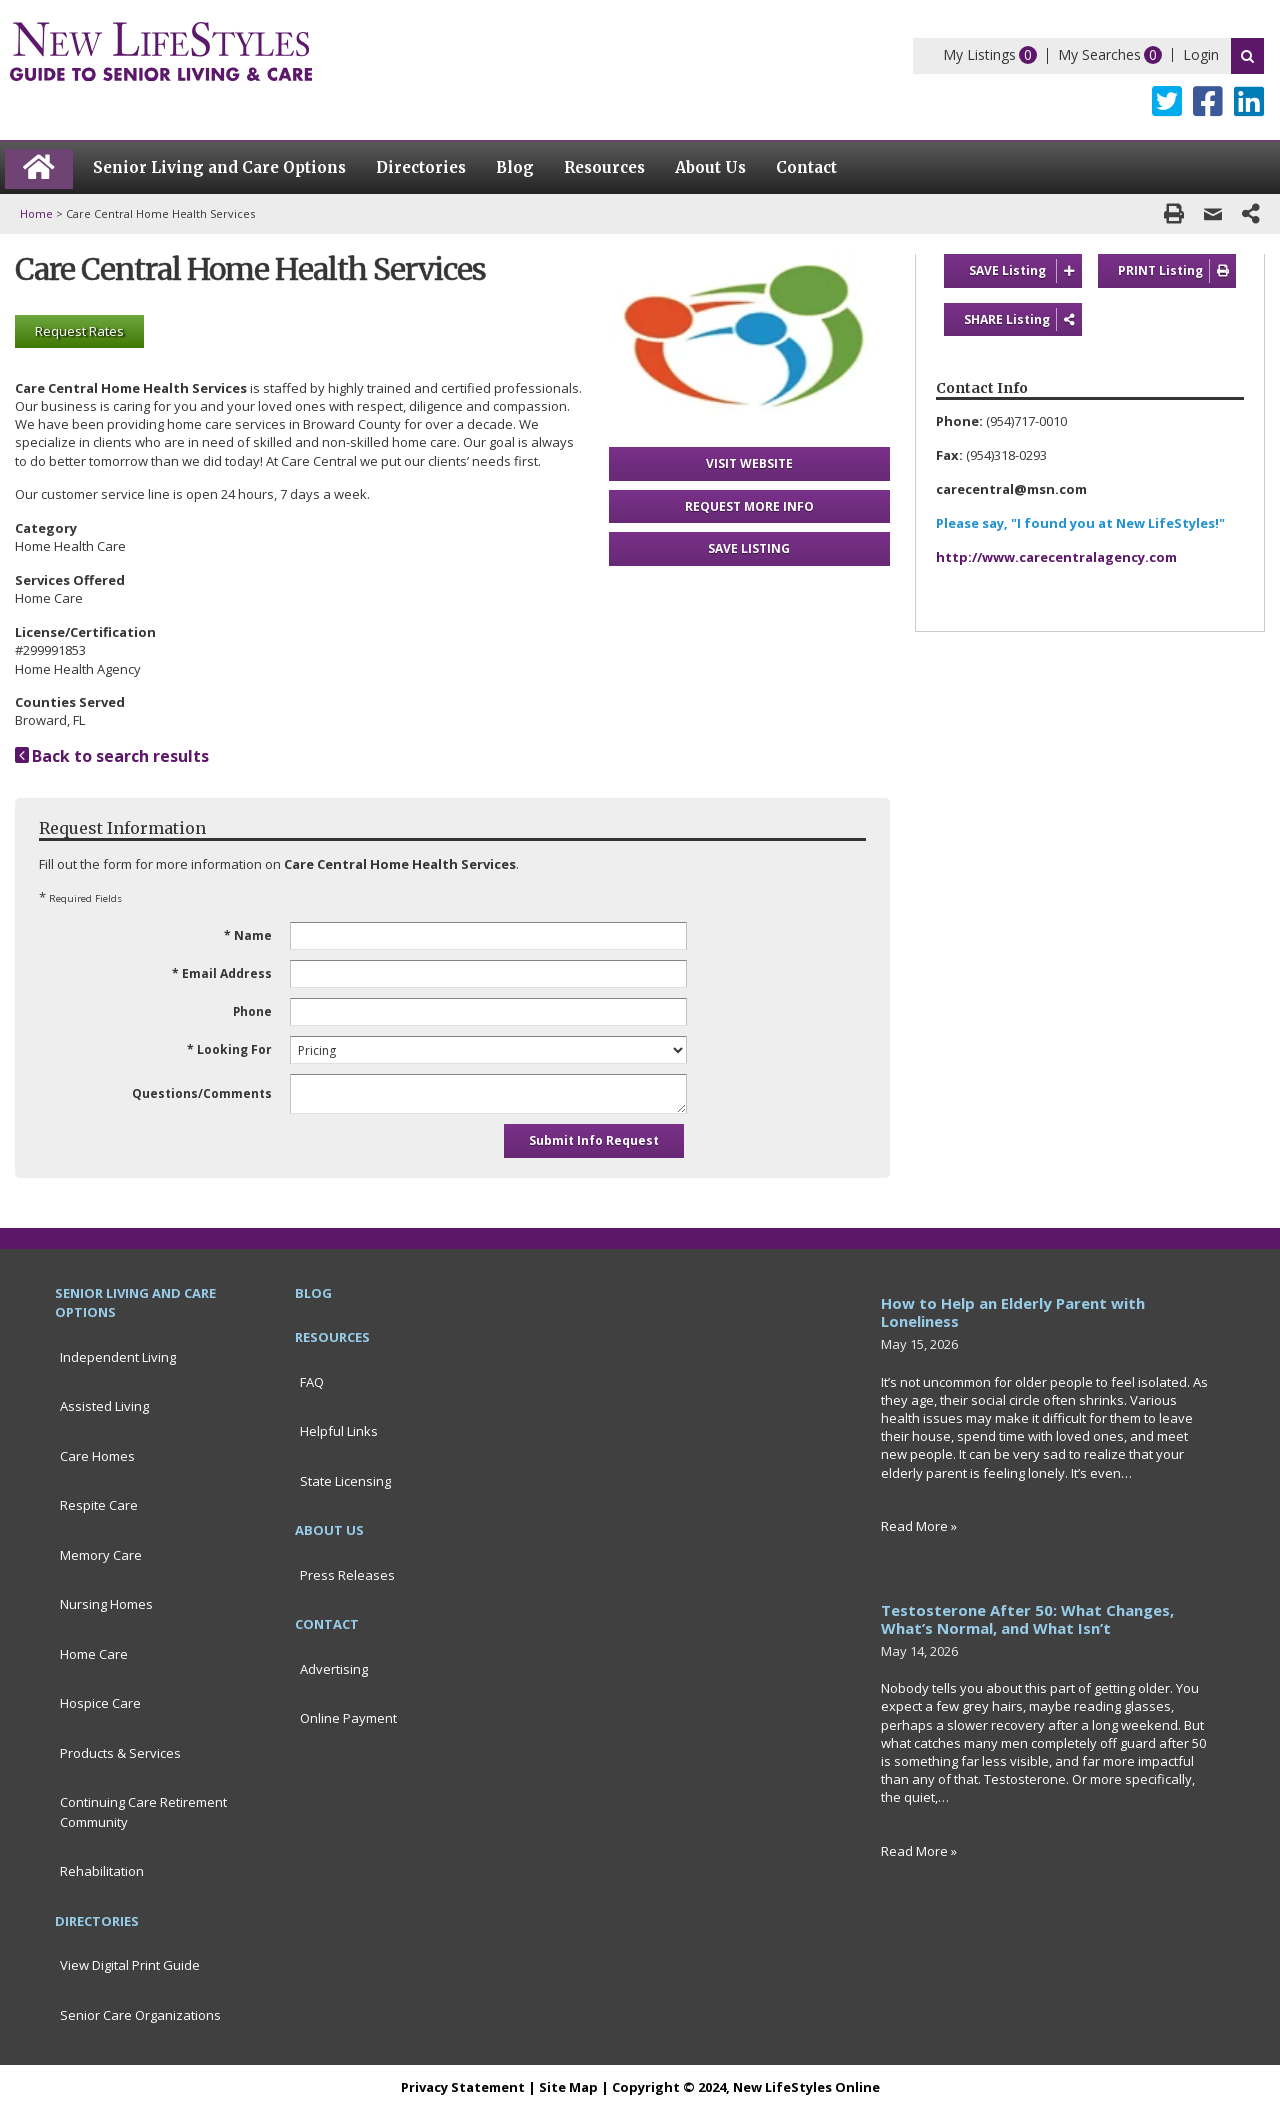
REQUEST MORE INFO (749, 506)
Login (1201, 54)
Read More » (919, 1526)
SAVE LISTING (749, 548)
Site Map (568, 2087)
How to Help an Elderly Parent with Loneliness (1013, 1312)
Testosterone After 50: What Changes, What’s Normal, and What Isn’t (1027, 1619)
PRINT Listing (1177, 271)
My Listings (979, 54)
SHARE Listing (1023, 320)
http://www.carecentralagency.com (1056, 557)
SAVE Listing (1025, 271)
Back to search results (112, 756)
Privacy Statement (463, 2087)
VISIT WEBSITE (749, 463)
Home (36, 213)
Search (1247, 56)
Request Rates (79, 331)
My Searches (1099, 54)
